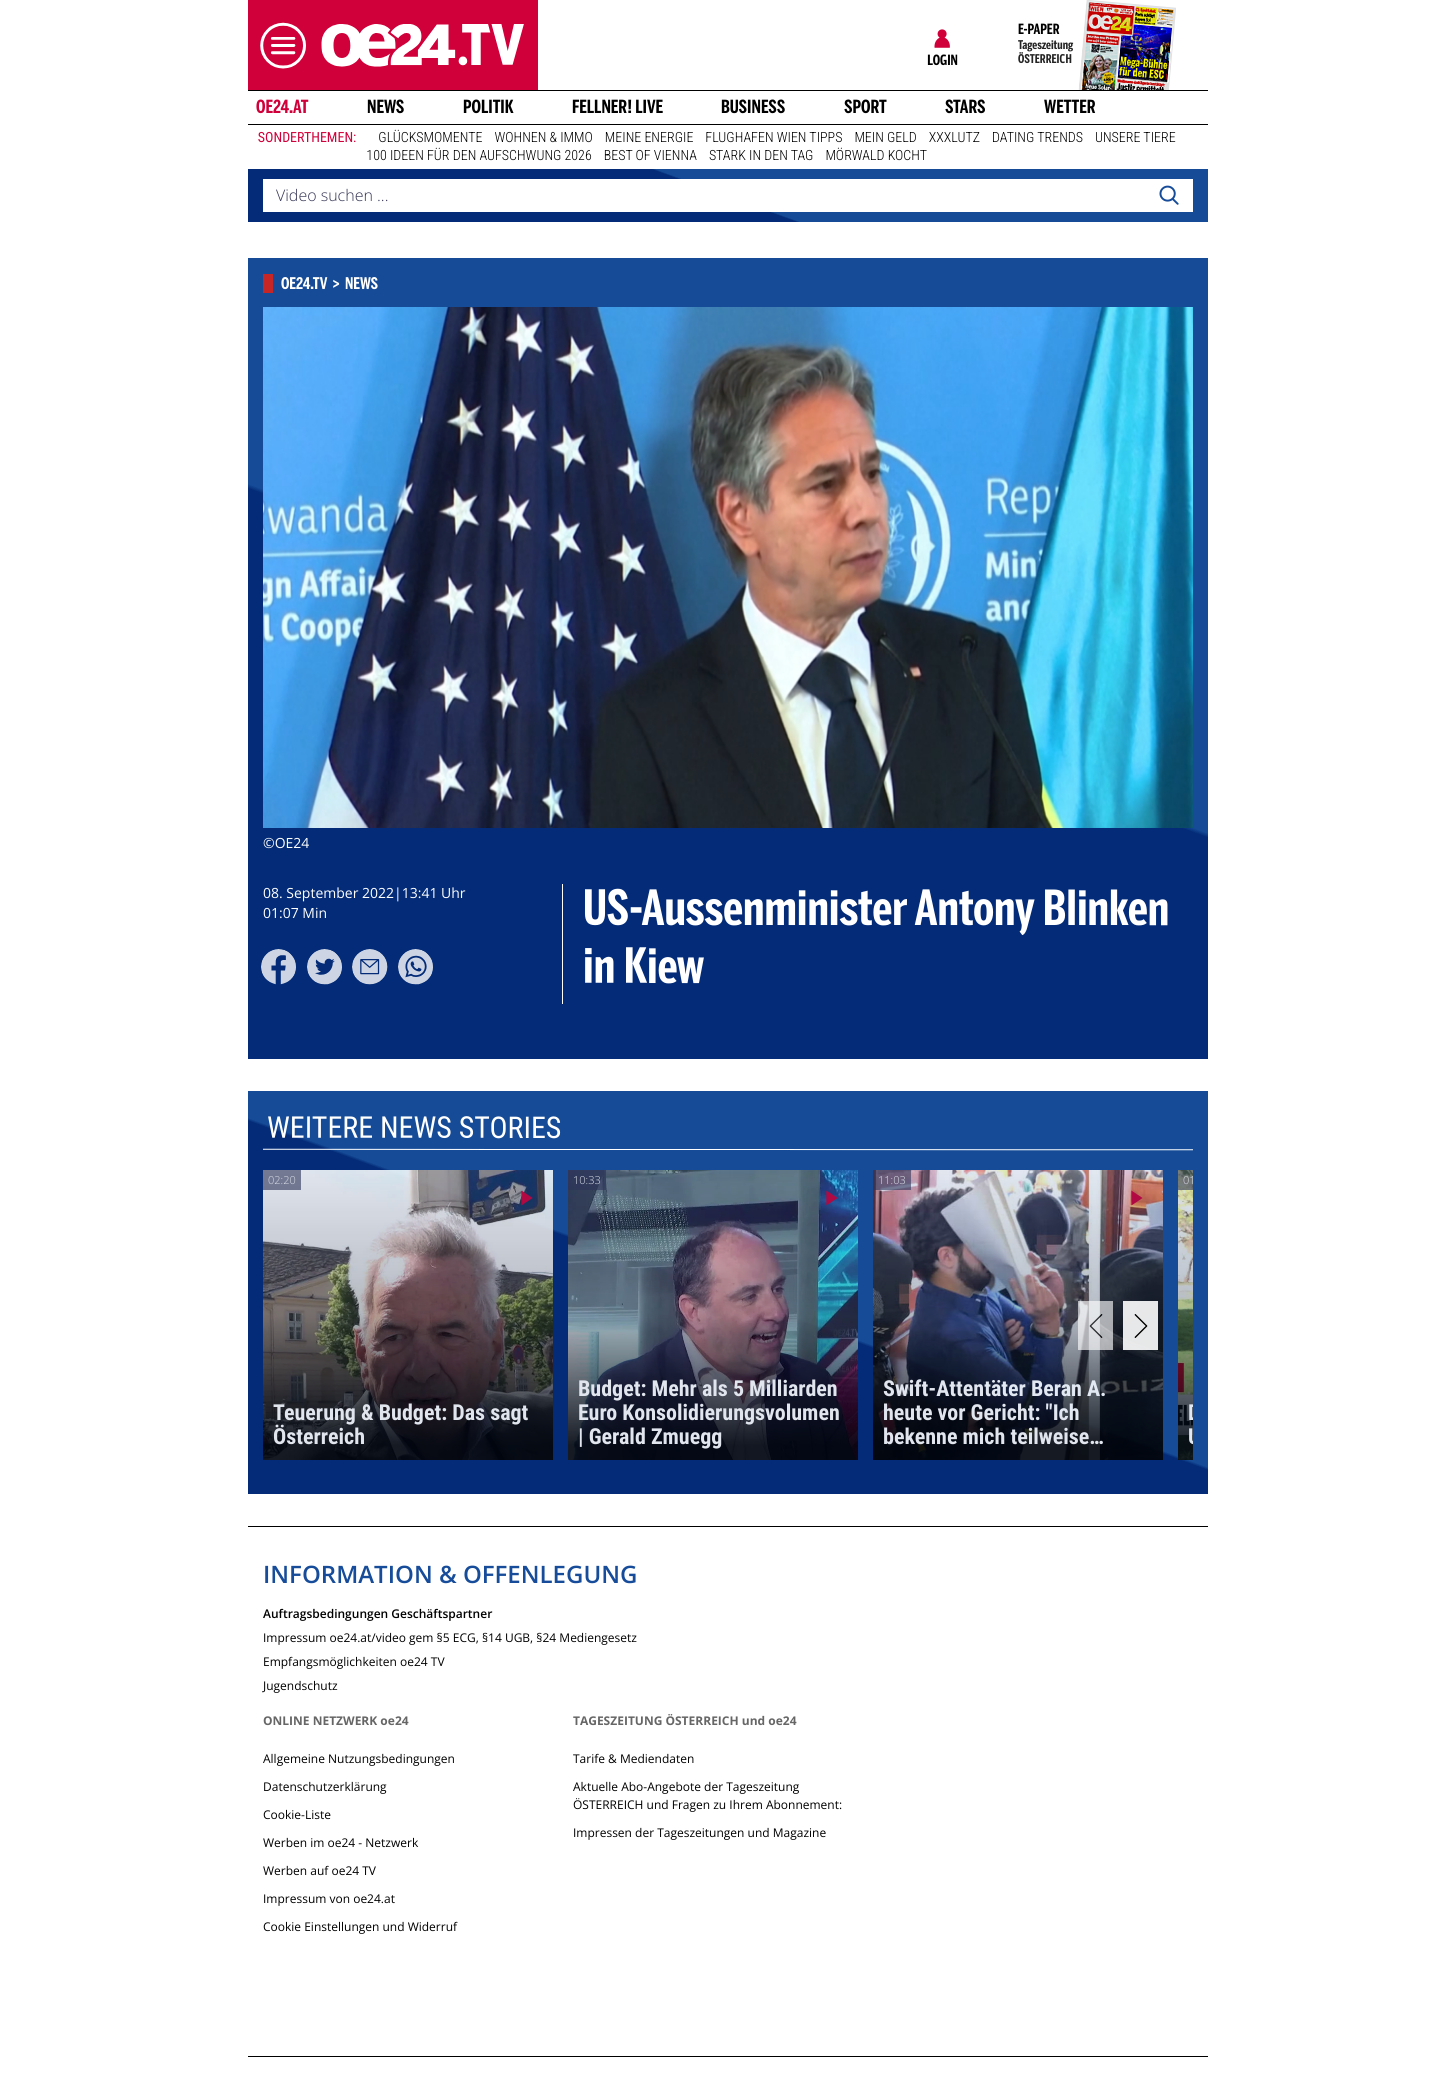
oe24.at (282, 107)
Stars (965, 107)
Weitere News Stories (414, 1128)
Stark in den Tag (761, 156)
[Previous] (1095, 1325)
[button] (278, 45)
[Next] (1140, 1325)
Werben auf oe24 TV (319, 1870)
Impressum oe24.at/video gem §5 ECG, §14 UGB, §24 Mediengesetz (450, 1636)
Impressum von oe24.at (329, 1898)
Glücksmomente (430, 138)
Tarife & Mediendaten (633, 1758)
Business (753, 107)
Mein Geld (885, 138)
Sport (865, 107)
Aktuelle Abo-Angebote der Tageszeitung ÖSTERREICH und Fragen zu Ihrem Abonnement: (707, 1795)
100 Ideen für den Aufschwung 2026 (478, 156)
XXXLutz (954, 138)
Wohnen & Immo (543, 138)
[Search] (1169, 196)
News (385, 107)
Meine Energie (649, 138)
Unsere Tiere (1135, 138)
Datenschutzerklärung (325, 1786)
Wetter (1070, 107)
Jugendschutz (300, 1684)
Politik (488, 107)
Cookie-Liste (297, 1814)
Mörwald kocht (876, 156)
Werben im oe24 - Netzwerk (340, 1842)
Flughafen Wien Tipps (773, 138)
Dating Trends (1037, 138)
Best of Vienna (650, 156)
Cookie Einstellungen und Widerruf (360, 1926)
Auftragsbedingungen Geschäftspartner (377, 1612)
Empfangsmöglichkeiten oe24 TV (354, 1660)
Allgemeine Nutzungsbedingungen (359, 1758)
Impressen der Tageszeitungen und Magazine (699, 1832)
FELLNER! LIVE (617, 107)
